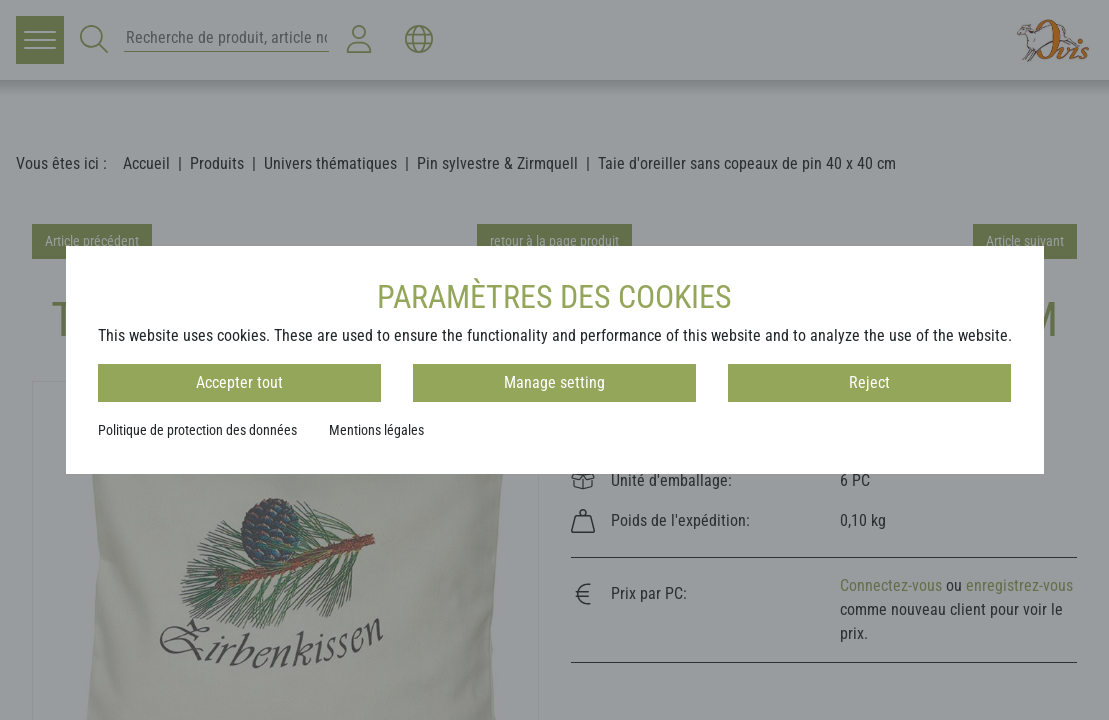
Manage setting (554, 382)
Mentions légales (376, 430)
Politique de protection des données (197, 430)
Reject (869, 382)
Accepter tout (239, 382)
